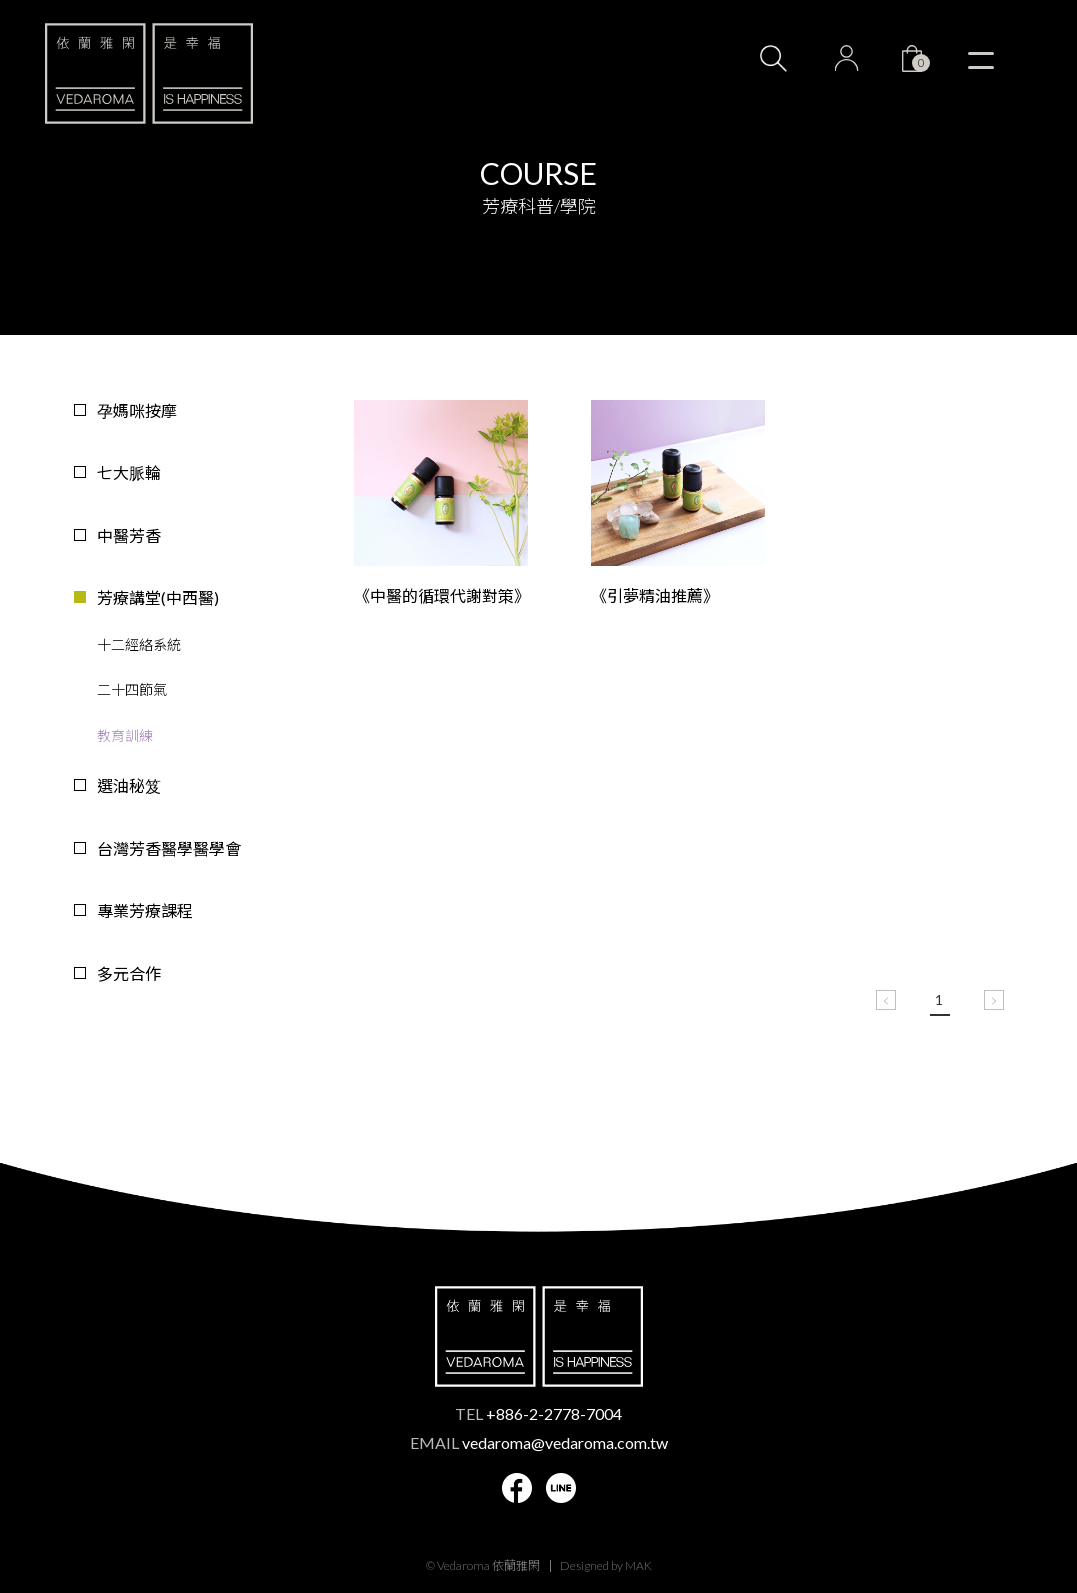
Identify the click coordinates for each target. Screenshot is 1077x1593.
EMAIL (539, 1442)
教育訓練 (125, 735)
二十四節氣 (132, 689)
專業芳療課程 (145, 910)
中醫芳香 (129, 535)
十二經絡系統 (139, 644)
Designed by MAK (606, 1565)
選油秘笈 (129, 785)
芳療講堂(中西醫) (158, 597)
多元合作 (129, 973)
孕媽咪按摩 (137, 410)
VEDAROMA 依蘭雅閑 (149, 73)
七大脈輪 (129, 472)
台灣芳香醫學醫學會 (169, 848)
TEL (538, 1413)
